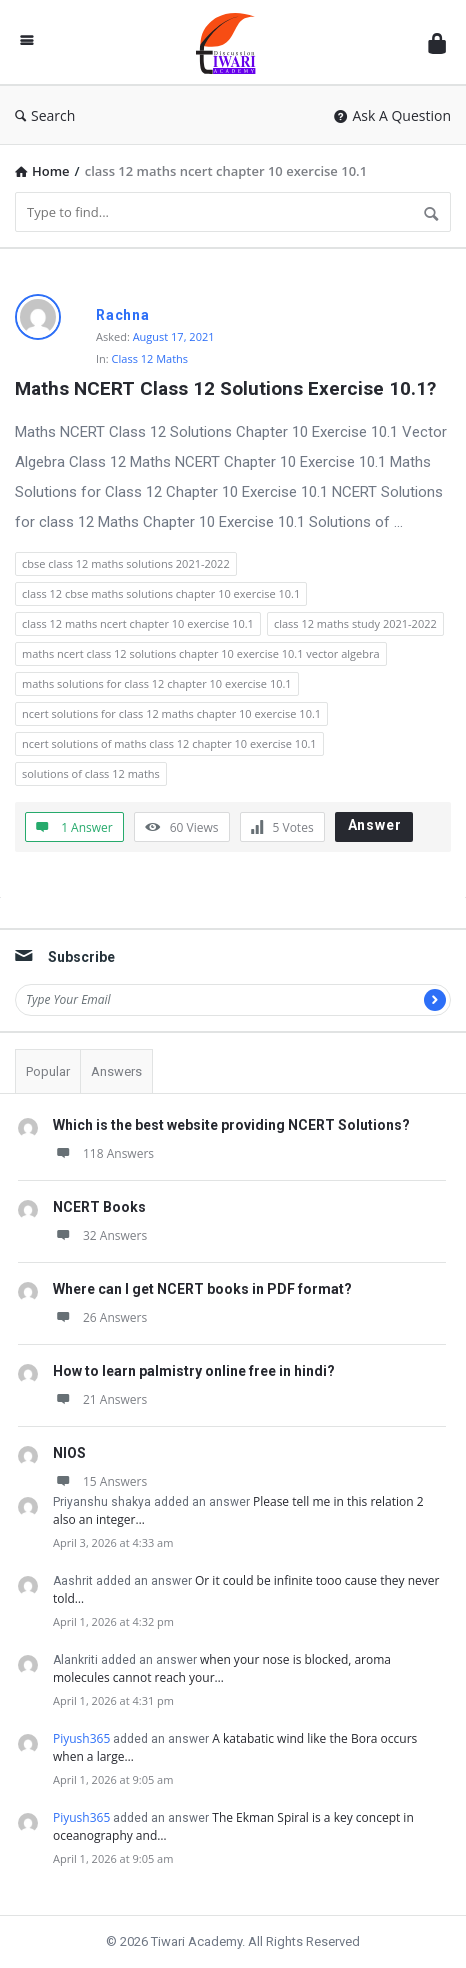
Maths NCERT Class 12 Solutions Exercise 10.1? (225, 388)
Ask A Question (392, 115)
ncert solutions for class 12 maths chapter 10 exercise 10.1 (171, 713)
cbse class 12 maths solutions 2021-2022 (126, 563)
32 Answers (100, 1235)
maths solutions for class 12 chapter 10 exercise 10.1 (157, 683)
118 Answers (103, 1153)
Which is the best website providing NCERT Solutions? (231, 1125)
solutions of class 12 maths (91, 773)
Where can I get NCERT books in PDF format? (202, 1289)
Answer (375, 825)
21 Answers (100, 1399)
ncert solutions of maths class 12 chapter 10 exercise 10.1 (169, 743)
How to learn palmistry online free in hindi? (194, 1371)
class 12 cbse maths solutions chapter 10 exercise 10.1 (161, 593)
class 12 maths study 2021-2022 (355, 623)
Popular (48, 1071)
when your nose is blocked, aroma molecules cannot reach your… (222, 1668)
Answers (116, 1071)
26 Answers (100, 1317)
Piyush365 (81, 1738)
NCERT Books (99, 1207)
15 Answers (100, 1481)
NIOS (69, 1453)
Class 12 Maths (150, 358)
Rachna (123, 315)
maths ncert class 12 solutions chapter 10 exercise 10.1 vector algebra (201, 653)
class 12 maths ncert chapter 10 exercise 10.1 (138, 623)
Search (45, 115)
